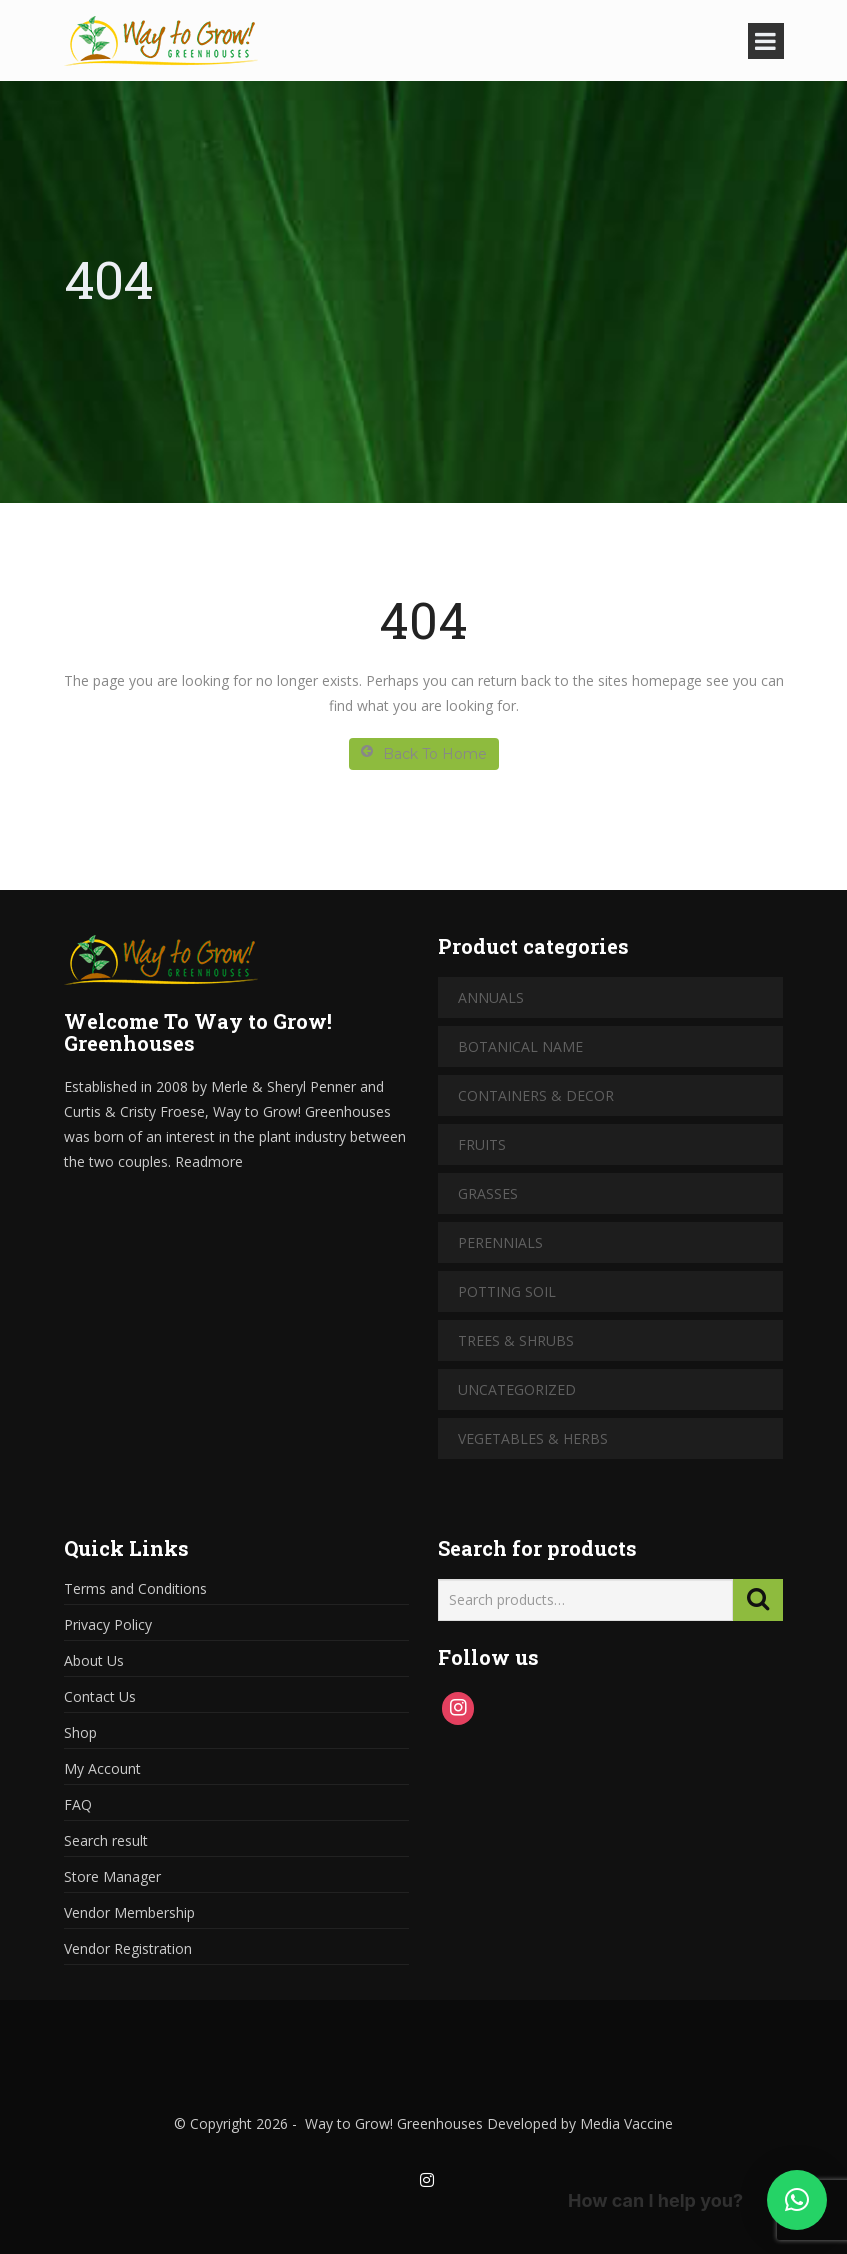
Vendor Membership (129, 1912)
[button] (797, 2200)
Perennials (500, 1242)
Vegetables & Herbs (533, 1438)
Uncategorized (517, 1389)
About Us (94, 1660)
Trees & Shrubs (516, 1340)
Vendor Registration (128, 1948)
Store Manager (112, 1876)
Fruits (482, 1144)
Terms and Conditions (135, 1588)
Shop (80, 1732)
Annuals (491, 997)
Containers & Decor (536, 1095)
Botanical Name (520, 1046)
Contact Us (100, 1696)
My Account (102, 1768)
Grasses (488, 1193)
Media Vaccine (624, 2123)
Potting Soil (507, 1291)
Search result (106, 1840)
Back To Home (424, 753)
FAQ (78, 1804)
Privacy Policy (108, 1624)
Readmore (209, 1161)
